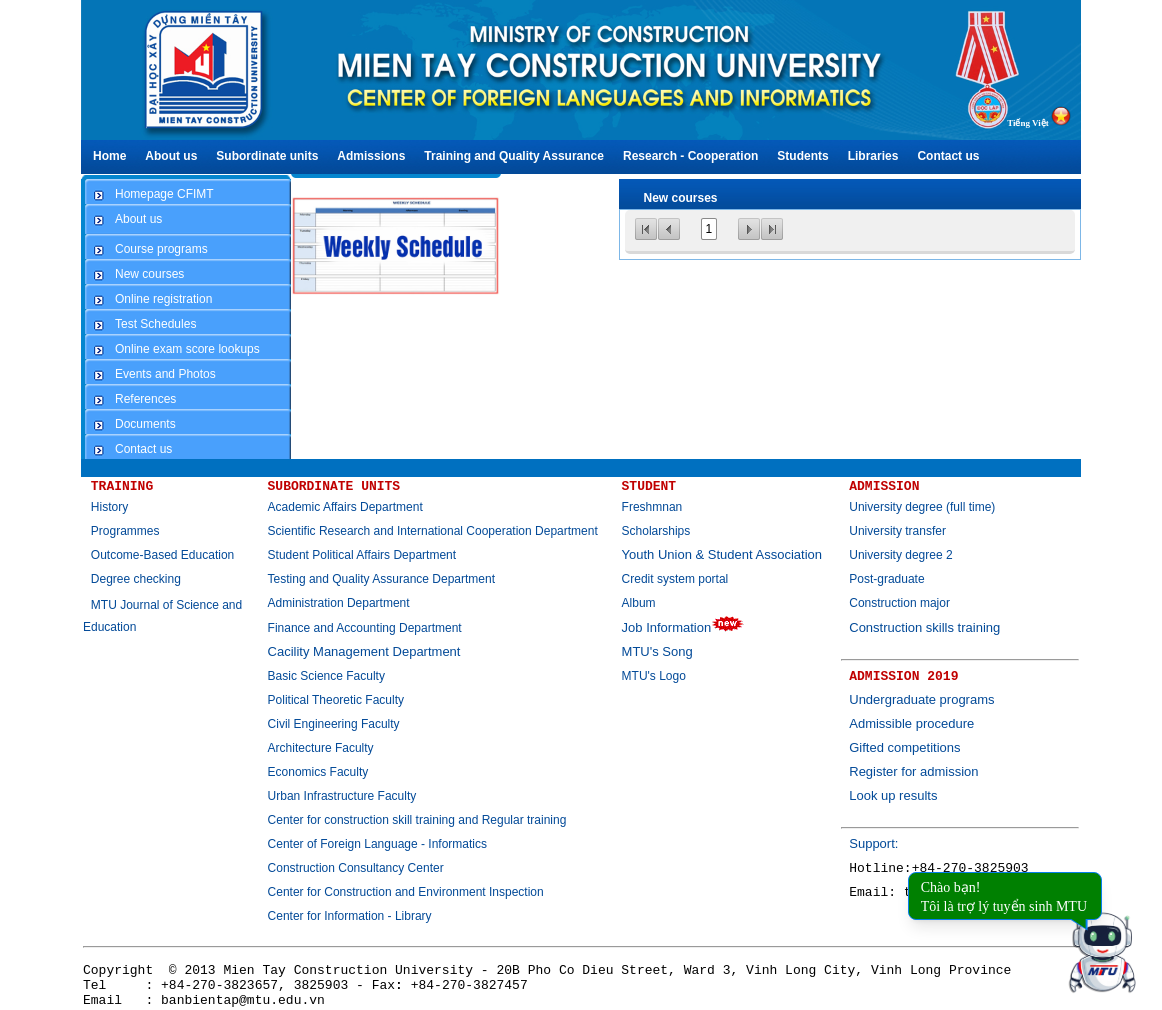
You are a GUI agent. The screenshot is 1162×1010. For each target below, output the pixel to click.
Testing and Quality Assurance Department (381, 579)
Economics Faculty (318, 772)
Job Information (683, 627)
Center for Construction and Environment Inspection (406, 892)
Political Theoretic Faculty (336, 700)
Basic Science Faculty (326, 676)
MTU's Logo (654, 676)
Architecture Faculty (321, 748)
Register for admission (913, 771)
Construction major (899, 603)
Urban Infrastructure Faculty (342, 796)
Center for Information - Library (350, 916)
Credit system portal (675, 579)
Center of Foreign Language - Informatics (377, 844)
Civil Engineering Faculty (334, 724)
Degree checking (136, 579)
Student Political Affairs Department (362, 555)
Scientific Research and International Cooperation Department (433, 531)
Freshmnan (652, 507)
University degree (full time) (922, 507)
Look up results (893, 795)
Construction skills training (924, 627)
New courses (681, 198)
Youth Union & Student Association (722, 554)
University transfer (897, 531)
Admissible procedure (911, 723)
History (109, 507)
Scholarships (656, 531)
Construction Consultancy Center (356, 868)
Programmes (125, 531)
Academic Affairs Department (345, 507)
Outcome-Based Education (162, 555)
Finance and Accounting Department (365, 628)
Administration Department (339, 603)
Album (639, 603)
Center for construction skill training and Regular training (417, 820)
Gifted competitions (904, 747)
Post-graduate (886, 579)
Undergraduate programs (921, 699)
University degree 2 (900, 555)
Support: (873, 843)
